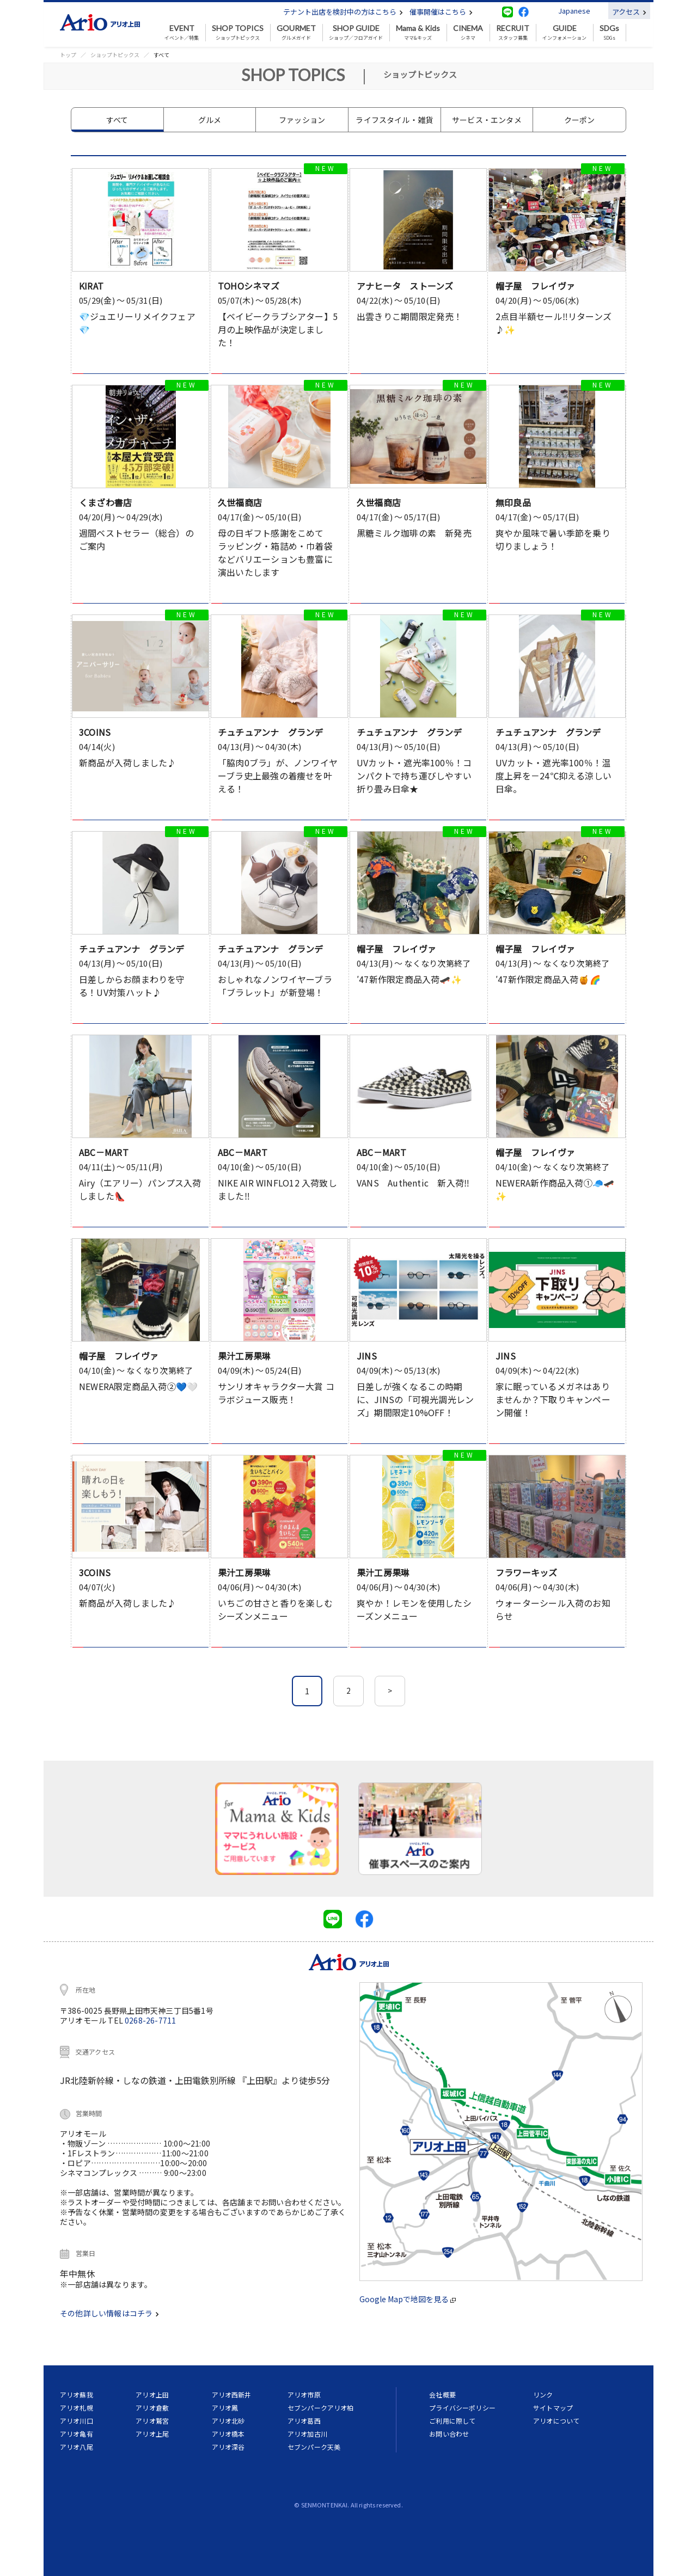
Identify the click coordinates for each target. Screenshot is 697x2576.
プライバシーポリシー (462, 2407)
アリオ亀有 (76, 2433)
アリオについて (556, 2420)
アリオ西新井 (232, 2394)
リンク (543, 2394)
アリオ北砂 (228, 2420)
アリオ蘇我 (76, 2394)
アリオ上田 (152, 2394)
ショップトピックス (238, 32)
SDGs (609, 32)
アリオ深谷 (228, 2446)
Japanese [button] (574, 10)
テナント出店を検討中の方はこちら (343, 12)
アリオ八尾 (76, 2446)
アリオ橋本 (228, 2433)
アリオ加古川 (307, 2433)
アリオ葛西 (304, 2420)
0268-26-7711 (150, 2020)
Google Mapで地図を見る (407, 2299)
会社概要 (442, 2394)
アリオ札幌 (76, 2407)
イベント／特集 (181, 32)
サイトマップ (553, 2407)
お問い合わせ (449, 2433)
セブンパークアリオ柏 (321, 2407)
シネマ (468, 32)
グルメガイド (296, 32)
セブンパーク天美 (314, 2446)
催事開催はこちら (441, 12)
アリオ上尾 (152, 2433)
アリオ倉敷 (152, 2407)
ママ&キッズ (418, 32)
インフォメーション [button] (564, 32)
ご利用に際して (452, 2420)
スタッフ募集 (512, 32)
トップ (68, 55)
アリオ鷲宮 (152, 2420)
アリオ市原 (304, 2394)
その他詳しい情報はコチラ (109, 2313)
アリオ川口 (76, 2420)
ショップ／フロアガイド (356, 32)
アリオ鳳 (225, 2407)
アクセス (629, 12)
